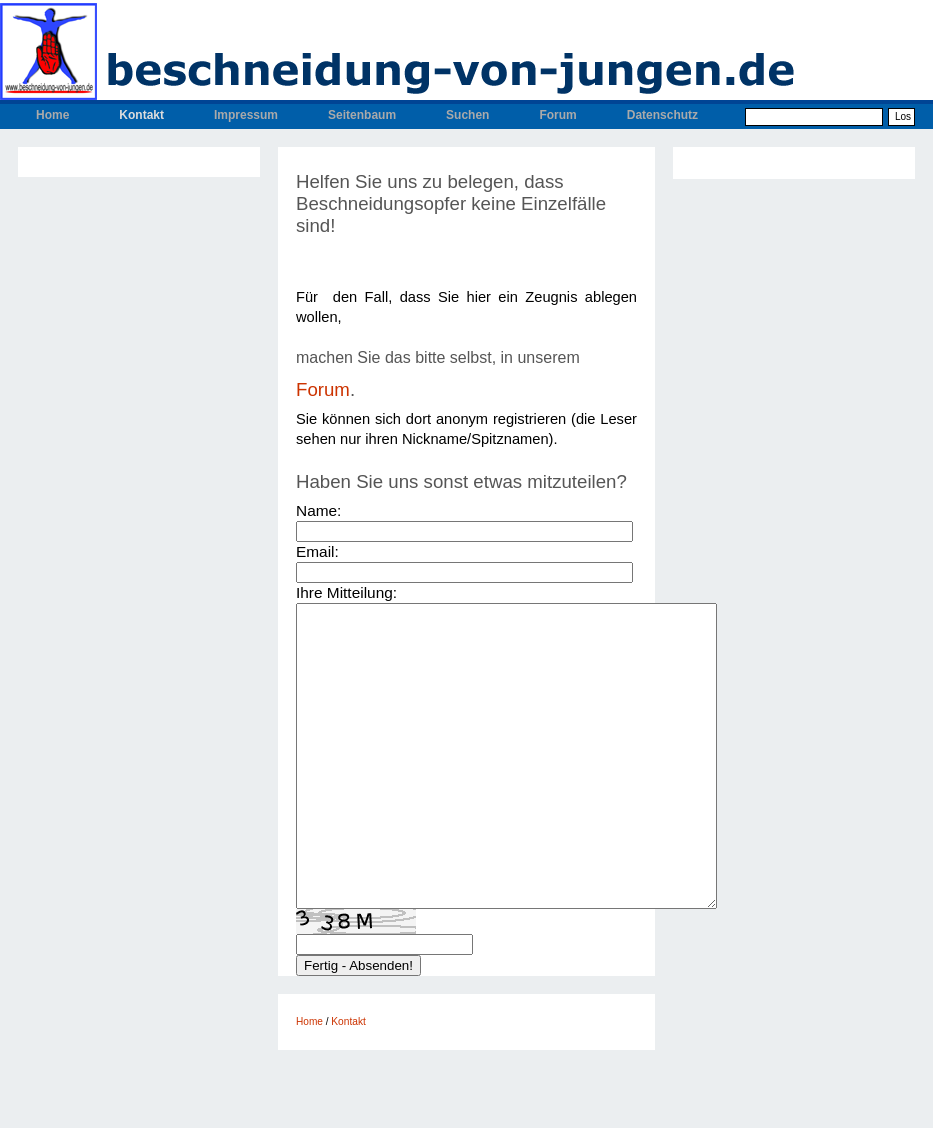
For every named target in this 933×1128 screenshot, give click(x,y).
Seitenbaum (362, 115)
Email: (317, 551)
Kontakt (141, 115)
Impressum (246, 115)
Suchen (467, 115)
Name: (318, 510)
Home (52, 115)
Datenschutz (662, 115)
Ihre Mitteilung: (346, 592)
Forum (557, 115)
